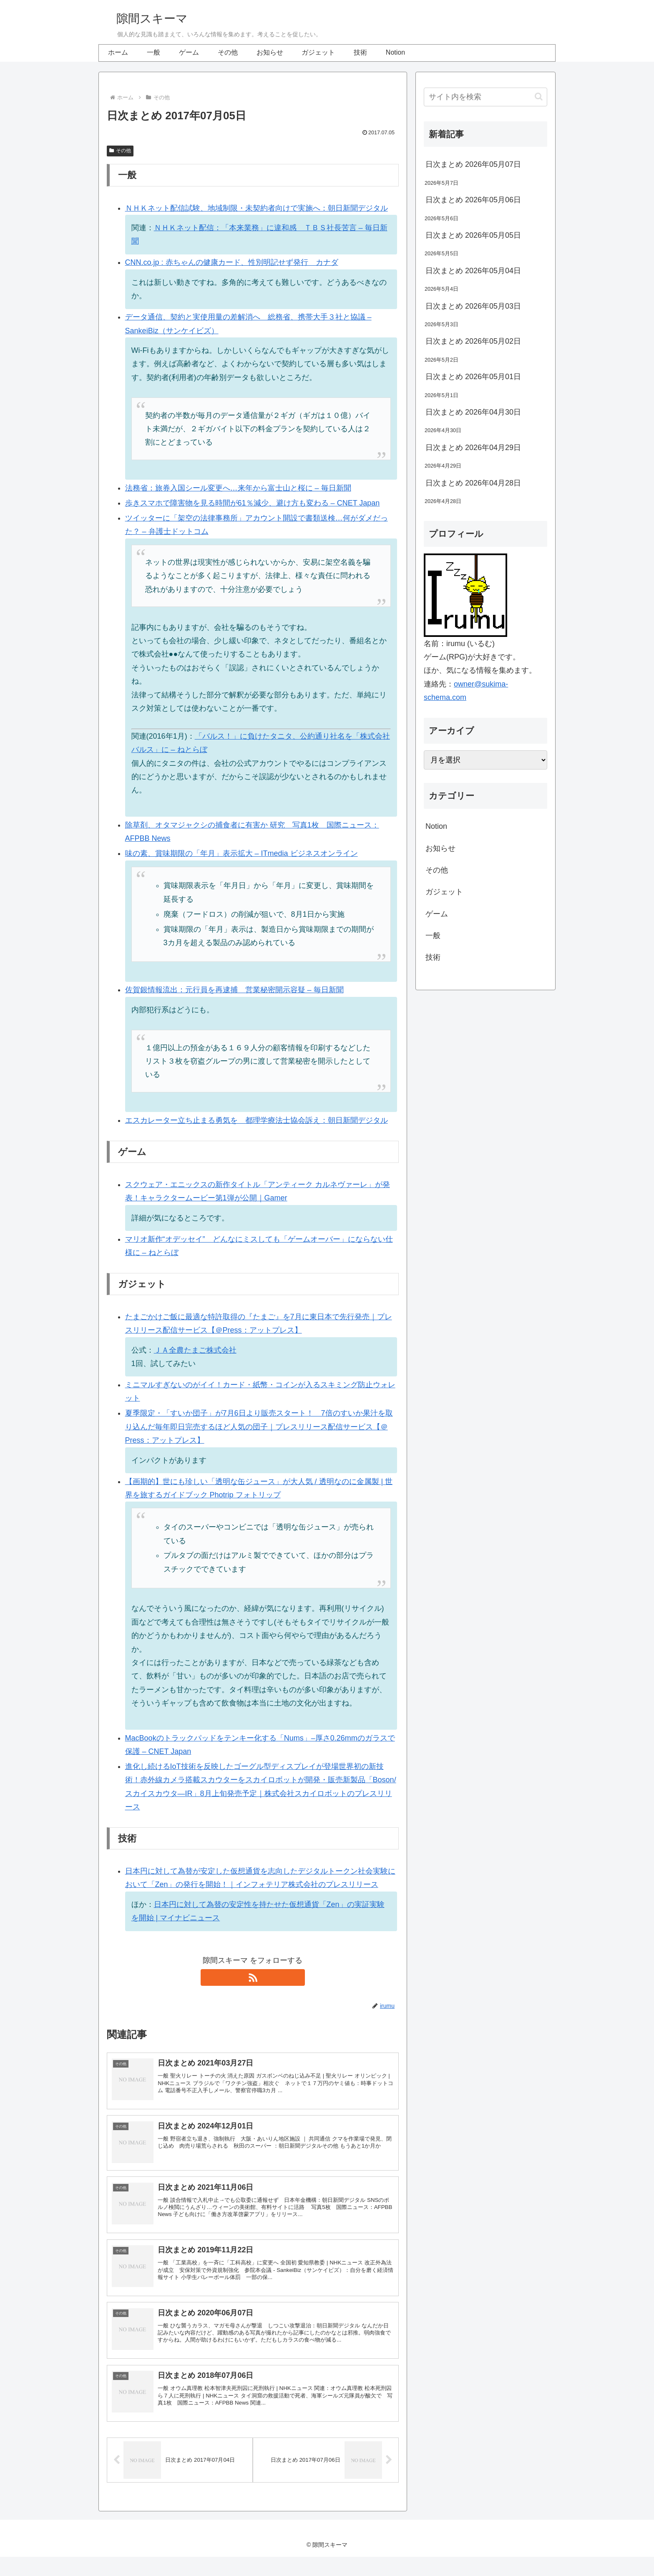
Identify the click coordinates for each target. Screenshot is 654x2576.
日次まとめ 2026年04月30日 (473, 412)
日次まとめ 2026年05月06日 (473, 200)
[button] (538, 96)
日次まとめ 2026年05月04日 (473, 271)
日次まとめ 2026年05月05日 (473, 235)
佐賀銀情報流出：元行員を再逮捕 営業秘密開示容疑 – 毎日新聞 (234, 990)
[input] (485, 97)
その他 (120, 150)
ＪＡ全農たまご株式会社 (195, 1350)
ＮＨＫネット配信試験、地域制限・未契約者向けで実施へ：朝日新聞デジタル (256, 208)
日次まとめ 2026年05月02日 (473, 341)
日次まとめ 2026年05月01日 (473, 376)
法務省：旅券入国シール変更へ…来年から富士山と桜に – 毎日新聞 (238, 488)
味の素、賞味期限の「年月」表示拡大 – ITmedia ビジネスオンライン (241, 853)
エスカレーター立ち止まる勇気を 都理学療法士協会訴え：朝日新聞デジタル (256, 1120)
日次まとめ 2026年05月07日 (473, 164)
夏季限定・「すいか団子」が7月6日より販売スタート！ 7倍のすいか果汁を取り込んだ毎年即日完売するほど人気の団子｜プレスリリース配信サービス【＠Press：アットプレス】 (259, 1426)
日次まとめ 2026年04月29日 (473, 447)
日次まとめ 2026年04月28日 (473, 483)
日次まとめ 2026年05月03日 (473, 306)
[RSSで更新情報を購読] (252, 1977)
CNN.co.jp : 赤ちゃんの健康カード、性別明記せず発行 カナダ (231, 262)
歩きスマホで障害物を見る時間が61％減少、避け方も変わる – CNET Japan (252, 503)
